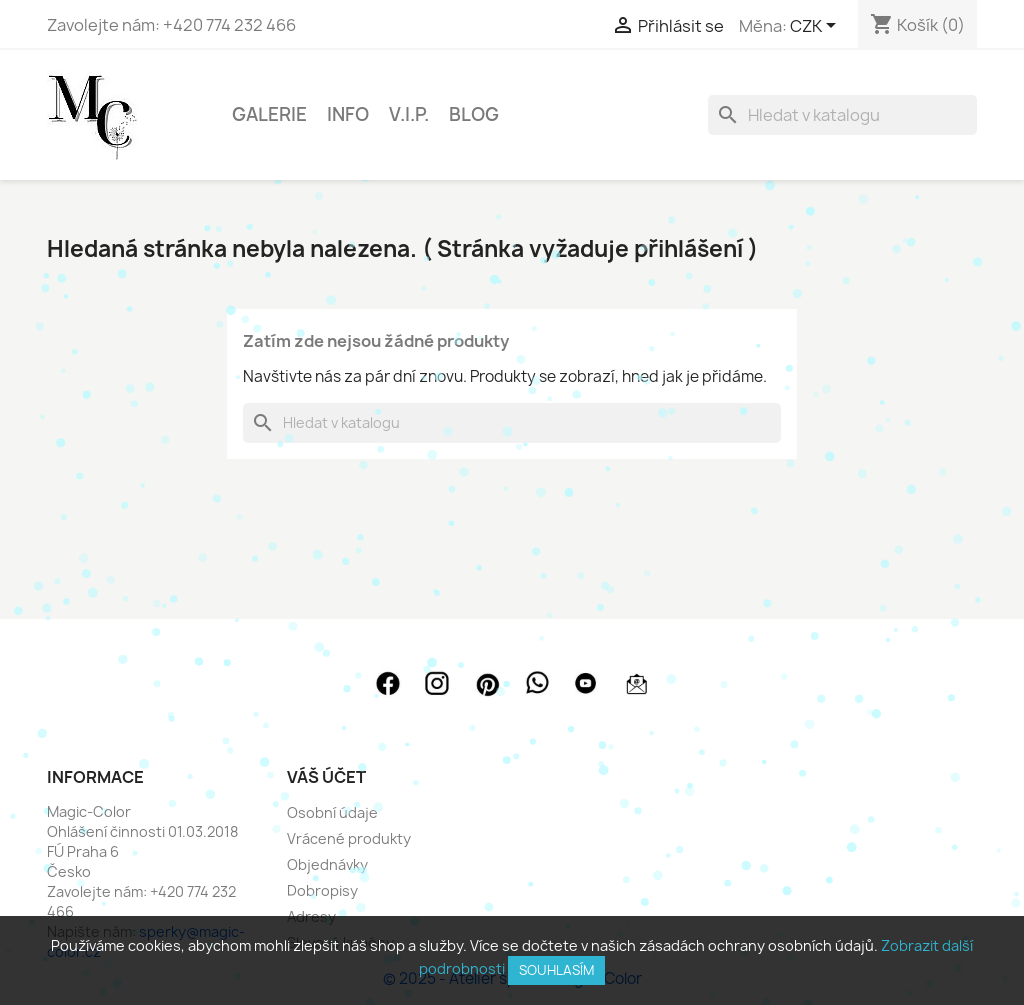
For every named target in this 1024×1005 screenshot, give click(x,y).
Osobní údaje (332, 812)
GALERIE (269, 114)
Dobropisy (322, 890)
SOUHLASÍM (556, 970)
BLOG (474, 114)
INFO (348, 114)
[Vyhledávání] (842, 115)
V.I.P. (409, 114)
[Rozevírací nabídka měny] (816, 27)
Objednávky (327, 864)
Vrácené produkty (349, 838)
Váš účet (326, 777)
